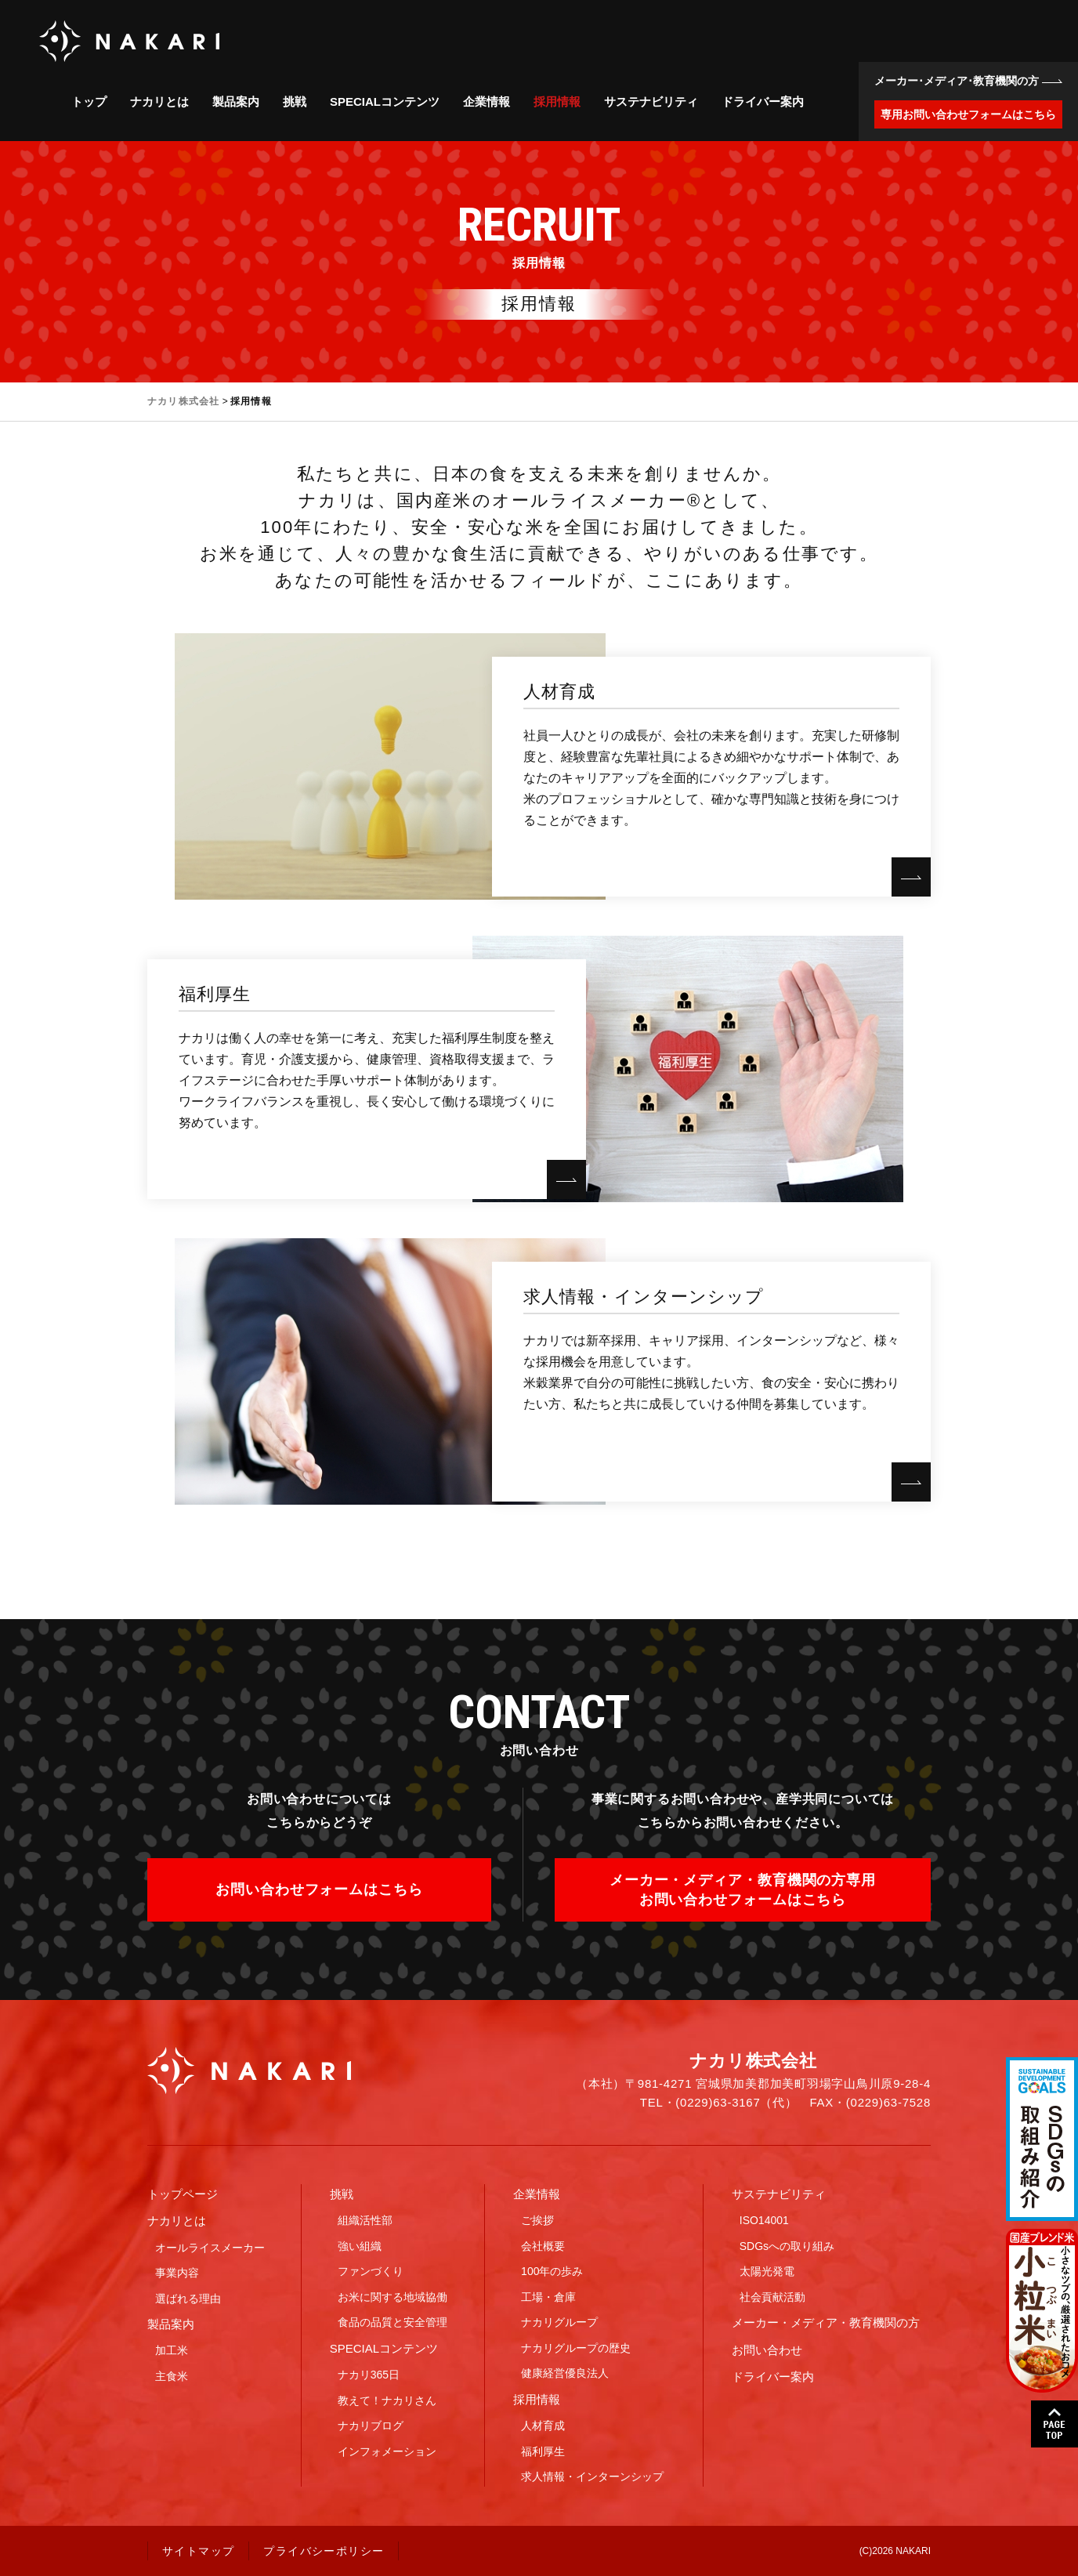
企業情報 (486, 101)
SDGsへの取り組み (787, 2246)
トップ (89, 101)
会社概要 (543, 2246)
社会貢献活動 (772, 2297)
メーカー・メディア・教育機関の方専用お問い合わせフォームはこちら (743, 1889)
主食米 (171, 2376)
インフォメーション (387, 2451)
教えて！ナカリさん (387, 2400)
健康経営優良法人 (565, 2373)
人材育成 (543, 2425)
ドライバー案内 (763, 101)
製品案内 (235, 101)
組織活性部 (365, 2220)
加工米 (171, 2350)
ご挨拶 (537, 2220)
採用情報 (557, 101)
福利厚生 (543, 2451)
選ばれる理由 (188, 2298)
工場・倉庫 (548, 2297)
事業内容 (177, 2272)
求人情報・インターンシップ (592, 2476)
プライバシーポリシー (323, 2551)
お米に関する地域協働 (392, 2297)
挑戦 (294, 101)
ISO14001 (764, 2220)
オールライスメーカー (210, 2247)
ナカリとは (159, 101)
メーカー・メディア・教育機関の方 (826, 2322)
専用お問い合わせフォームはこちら (968, 114)
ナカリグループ (559, 2322)
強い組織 (360, 2246)
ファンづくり (370, 2271)
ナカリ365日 (369, 2374)
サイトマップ (198, 2551)
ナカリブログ (370, 2425)
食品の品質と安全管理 (392, 2322)
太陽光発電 (767, 2271)
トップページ (182, 2194)
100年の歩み (552, 2271)
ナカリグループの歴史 (576, 2348)
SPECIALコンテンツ (385, 101)
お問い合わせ (767, 2350)
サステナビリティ (651, 101)
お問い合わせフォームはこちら (319, 1889)
